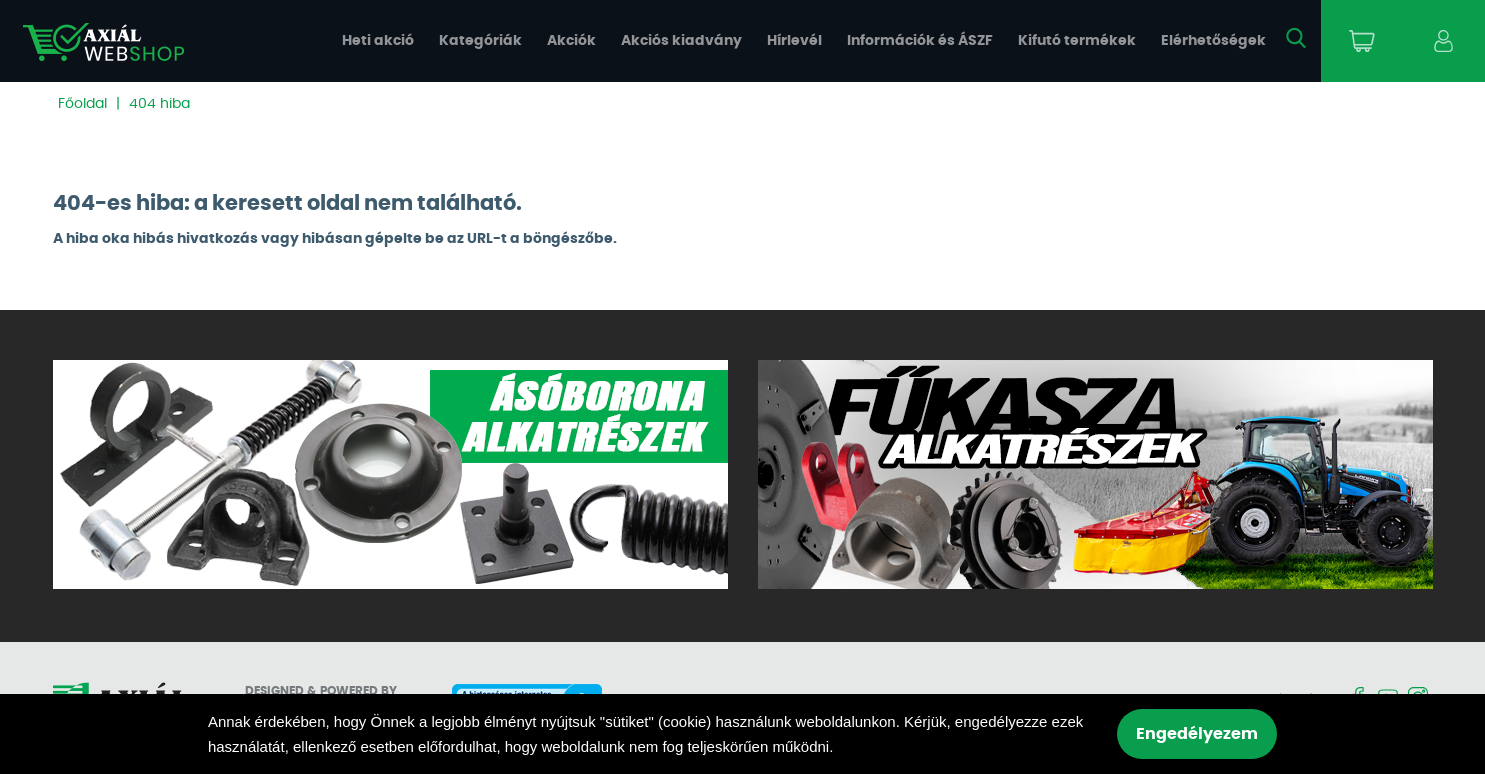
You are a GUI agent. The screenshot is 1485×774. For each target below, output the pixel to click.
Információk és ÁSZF (920, 41)
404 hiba (159, 104)
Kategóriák (480, 41)
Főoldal (82, 104)
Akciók (571, 41)
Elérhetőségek (1213, 41)
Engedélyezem (1197, 734)
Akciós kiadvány (681, 41)
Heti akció (378, 41)
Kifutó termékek (1077, 41)
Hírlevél (794, 41)
